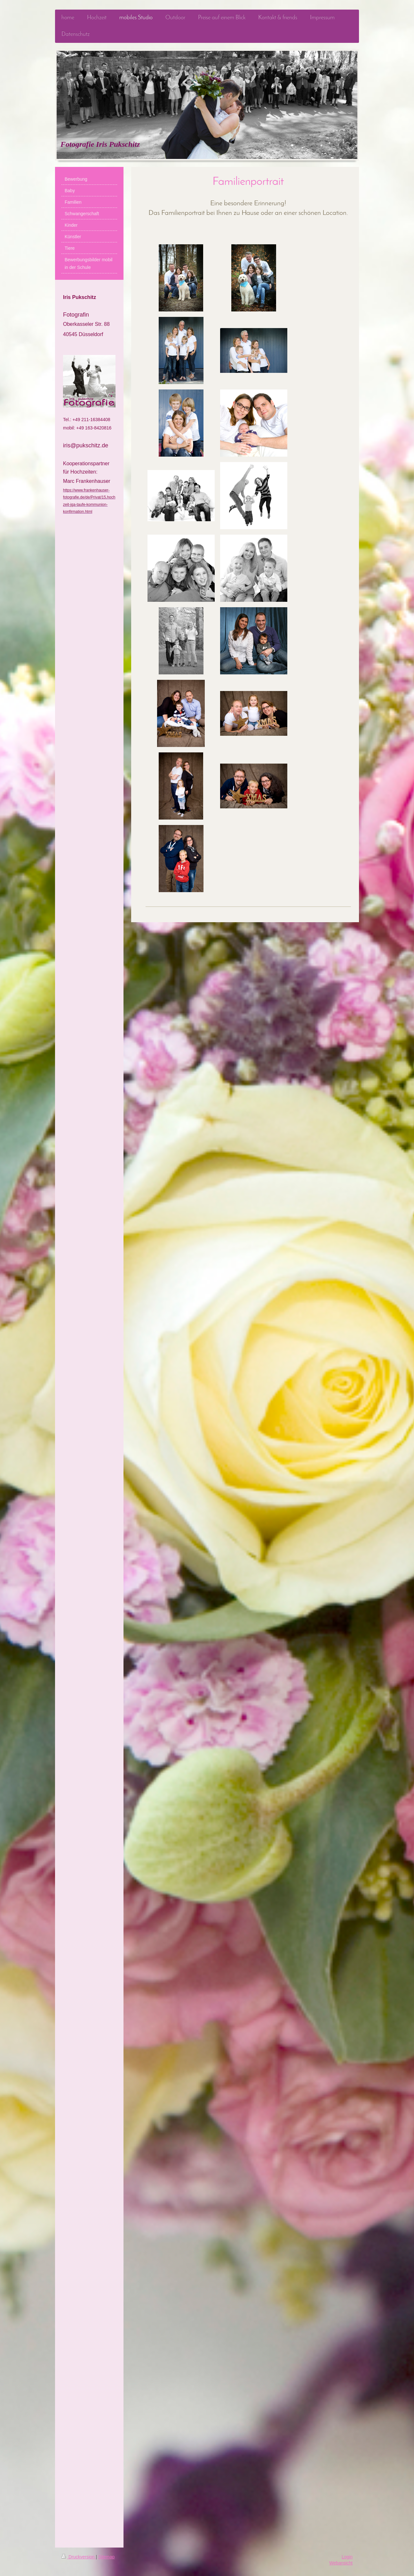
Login (347, 2556)
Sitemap (106, 2556)
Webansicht (341, 2562)
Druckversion (78, 2556)
